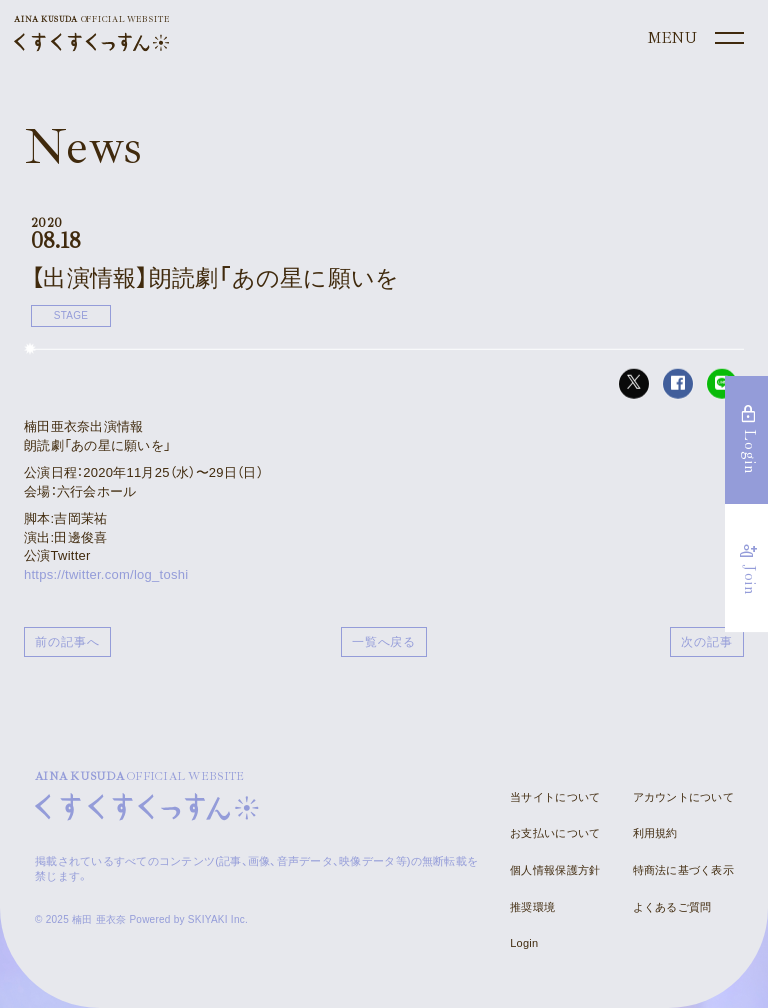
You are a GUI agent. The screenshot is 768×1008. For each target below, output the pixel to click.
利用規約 (655, 833)
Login (524, 943)
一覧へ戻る (384, 642)
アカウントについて (683, 797)
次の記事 (707, 642)
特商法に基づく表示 (683, 870)
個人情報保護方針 (555, 870)
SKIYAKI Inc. (218, 919)
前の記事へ (67, 642)
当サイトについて (555, 797)
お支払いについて (555, 833)
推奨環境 (532, 907)
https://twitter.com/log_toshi (106, 574)
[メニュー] (694, 39)
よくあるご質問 (672, 907)
